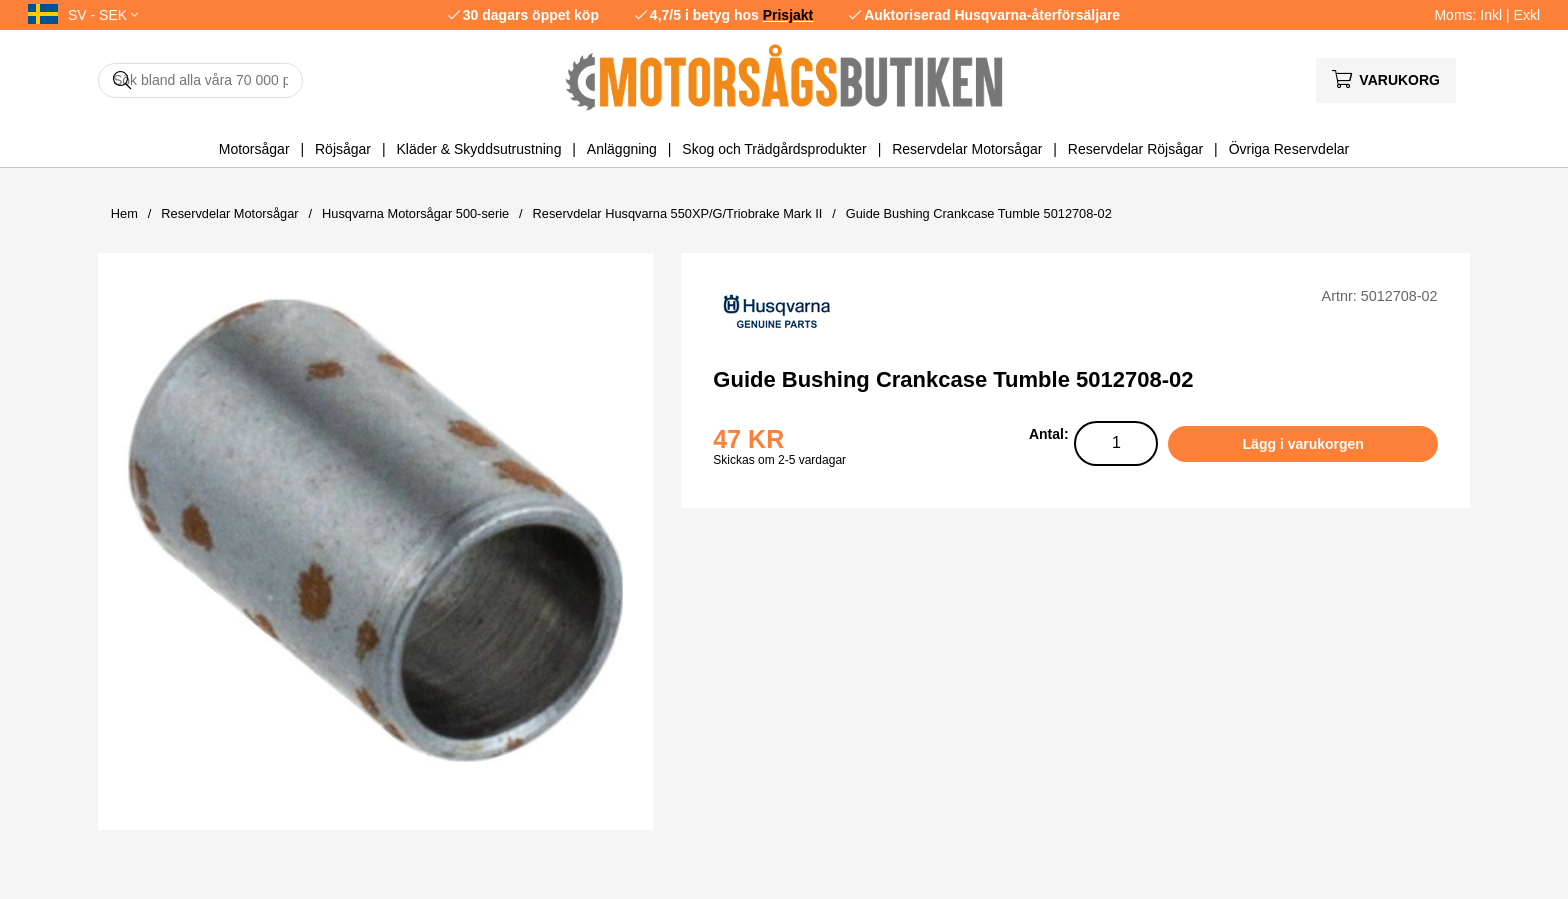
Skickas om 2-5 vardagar (779, 460)
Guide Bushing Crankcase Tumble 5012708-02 (979, 213)
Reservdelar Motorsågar (967, 149)
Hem (124, 213)
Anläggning (622, 149)
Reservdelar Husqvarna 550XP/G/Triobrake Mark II (678, 213)
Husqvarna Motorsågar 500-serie (415, 213)
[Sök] (200, 80)
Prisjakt (788, 15)
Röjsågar (343, 149)
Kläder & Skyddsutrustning (478, 149)
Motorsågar (254, 149)
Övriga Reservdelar (1289, 149)
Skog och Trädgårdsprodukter (774, 149)
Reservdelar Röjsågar (1135, 149)
